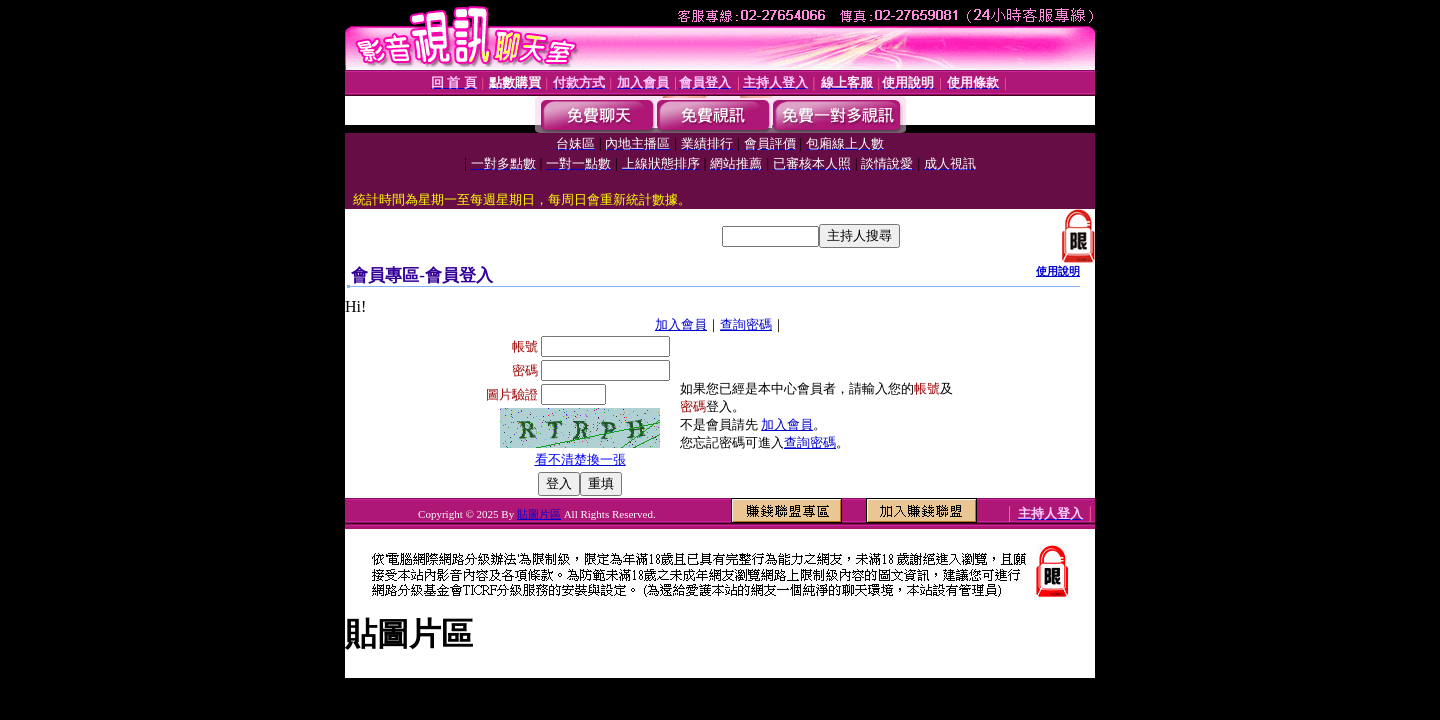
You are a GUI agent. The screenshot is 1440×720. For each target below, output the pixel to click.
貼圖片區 (539, 514)
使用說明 (1058, 271)
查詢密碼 (746, 324)
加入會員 (681, 324)
